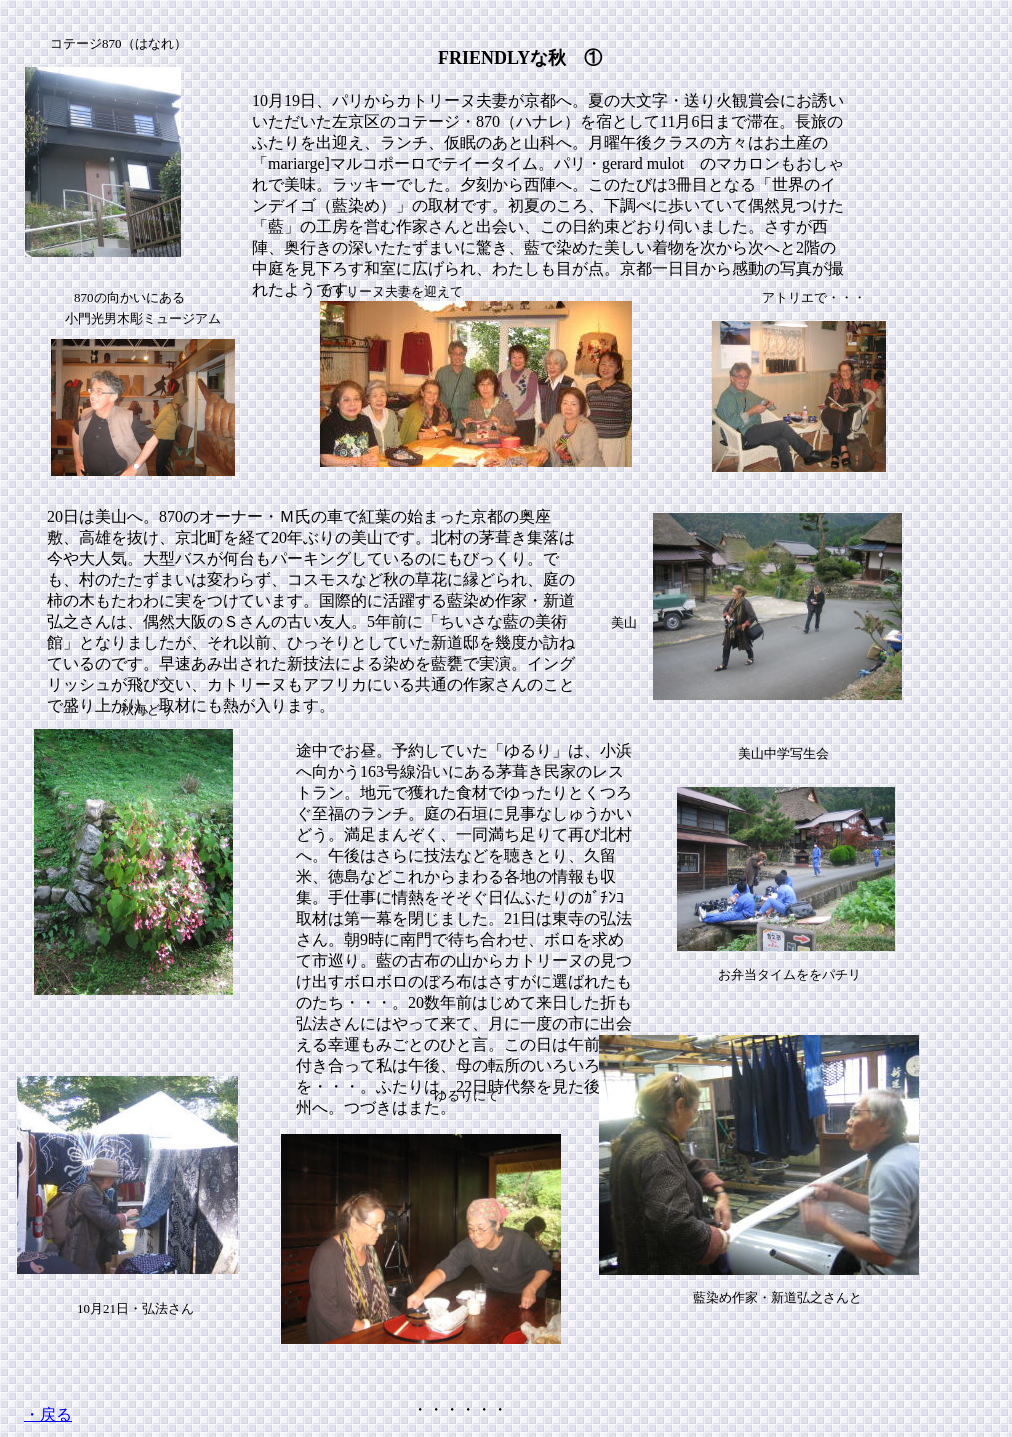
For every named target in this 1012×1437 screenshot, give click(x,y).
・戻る (48, 1414)
